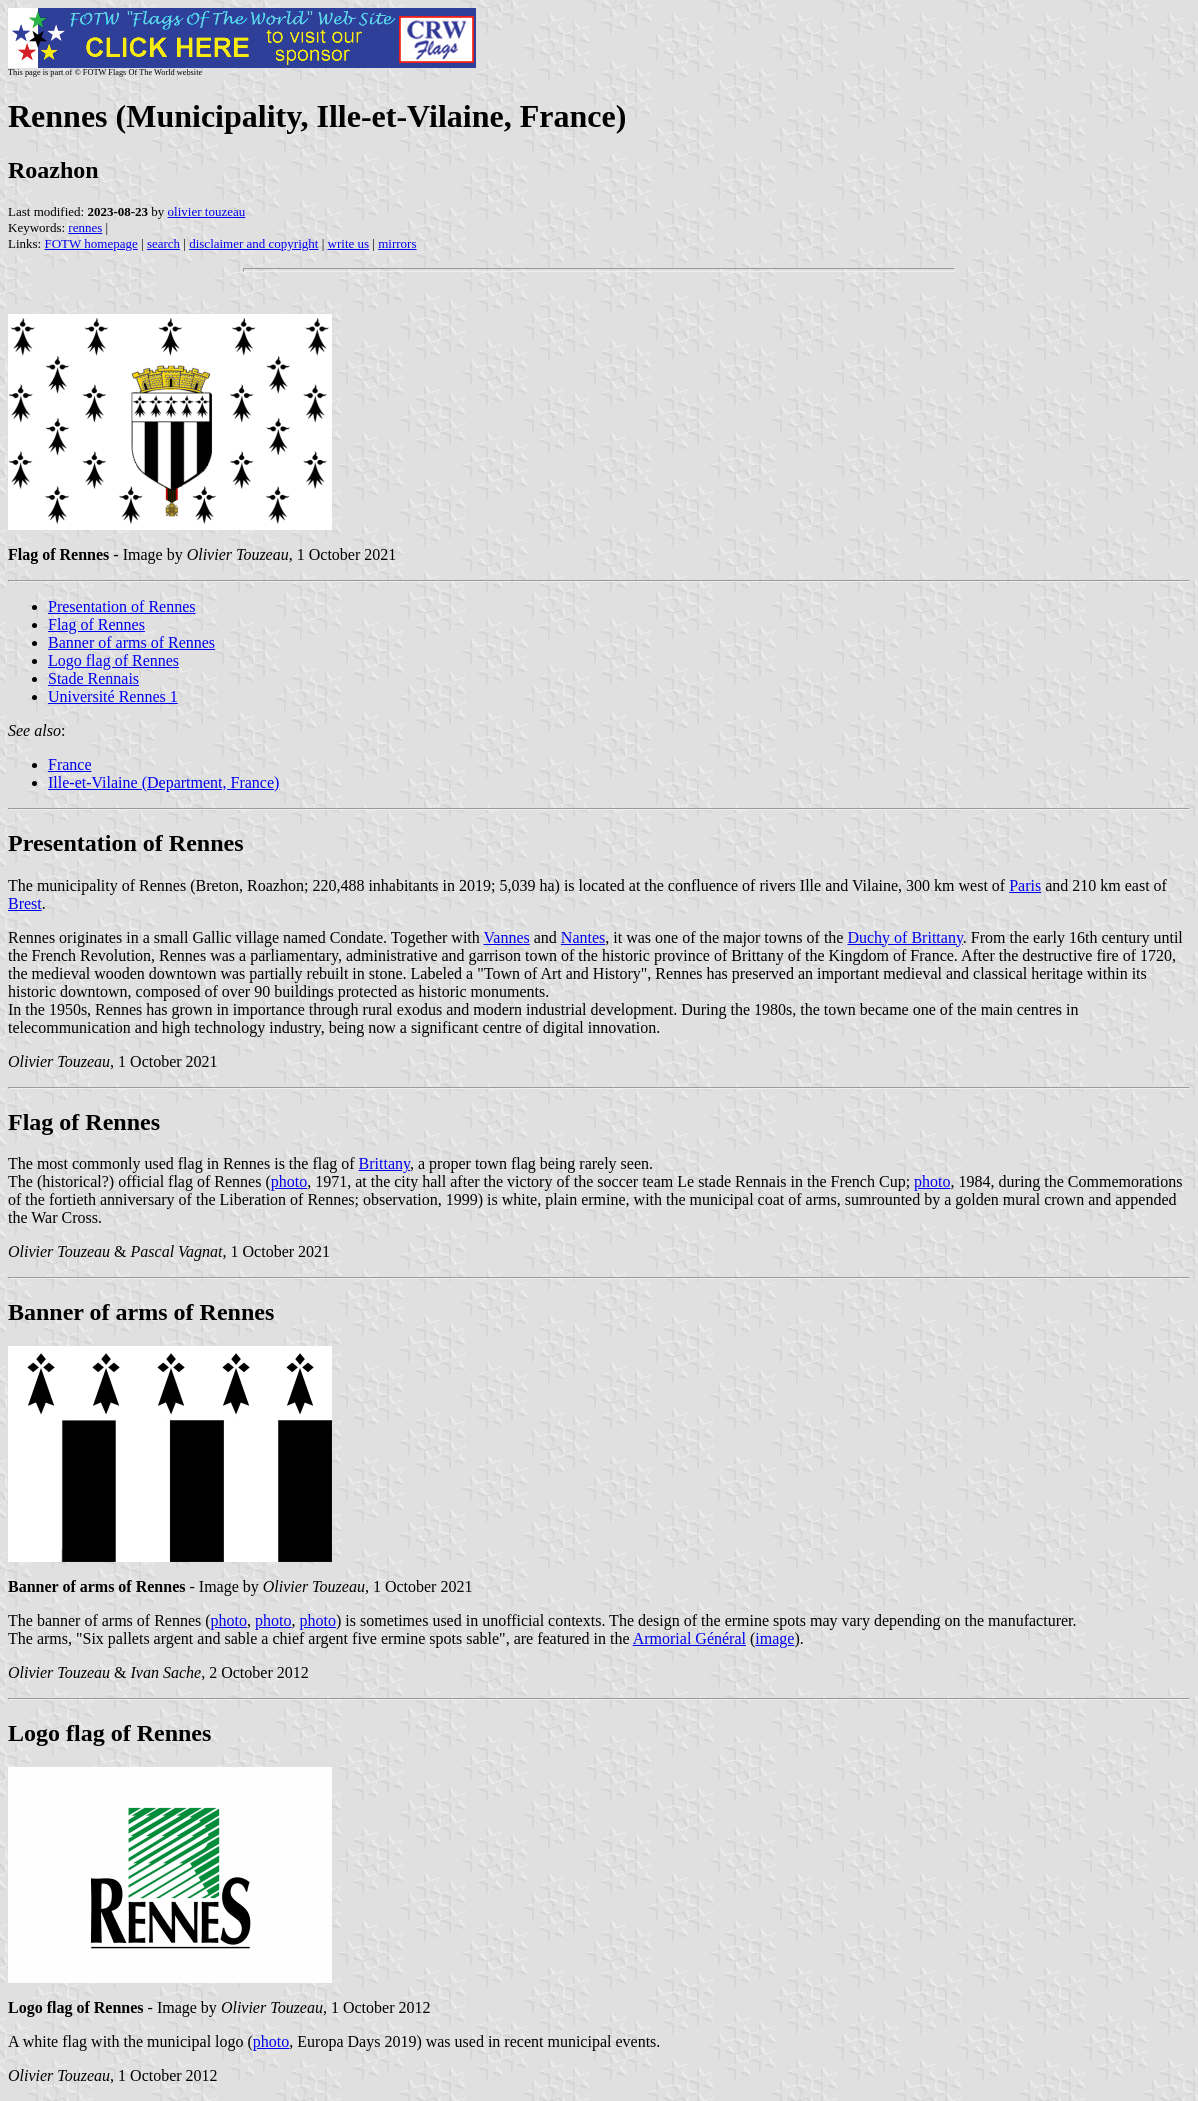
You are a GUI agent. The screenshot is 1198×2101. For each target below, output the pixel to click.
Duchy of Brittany (904, 937)
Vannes (507, 937)
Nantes (583, 937)
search (163, 243)
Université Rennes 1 (113, 696)
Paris (1025, 885)
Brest (25, 903)
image (774, 1638)
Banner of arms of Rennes (131, 642)
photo (289, 1181)
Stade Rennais (93, 678)
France (70, 764)
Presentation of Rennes (122, 606)
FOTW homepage (90, 243)
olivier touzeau (207, 211)
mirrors (397, 243)
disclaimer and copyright (253, 243)
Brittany (384, 1163)
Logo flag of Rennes (113, 660)
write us (349, 243)
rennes (85, 227)
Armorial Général (689, 1638)
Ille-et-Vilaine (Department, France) (163, 782)
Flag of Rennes (96, 624)
